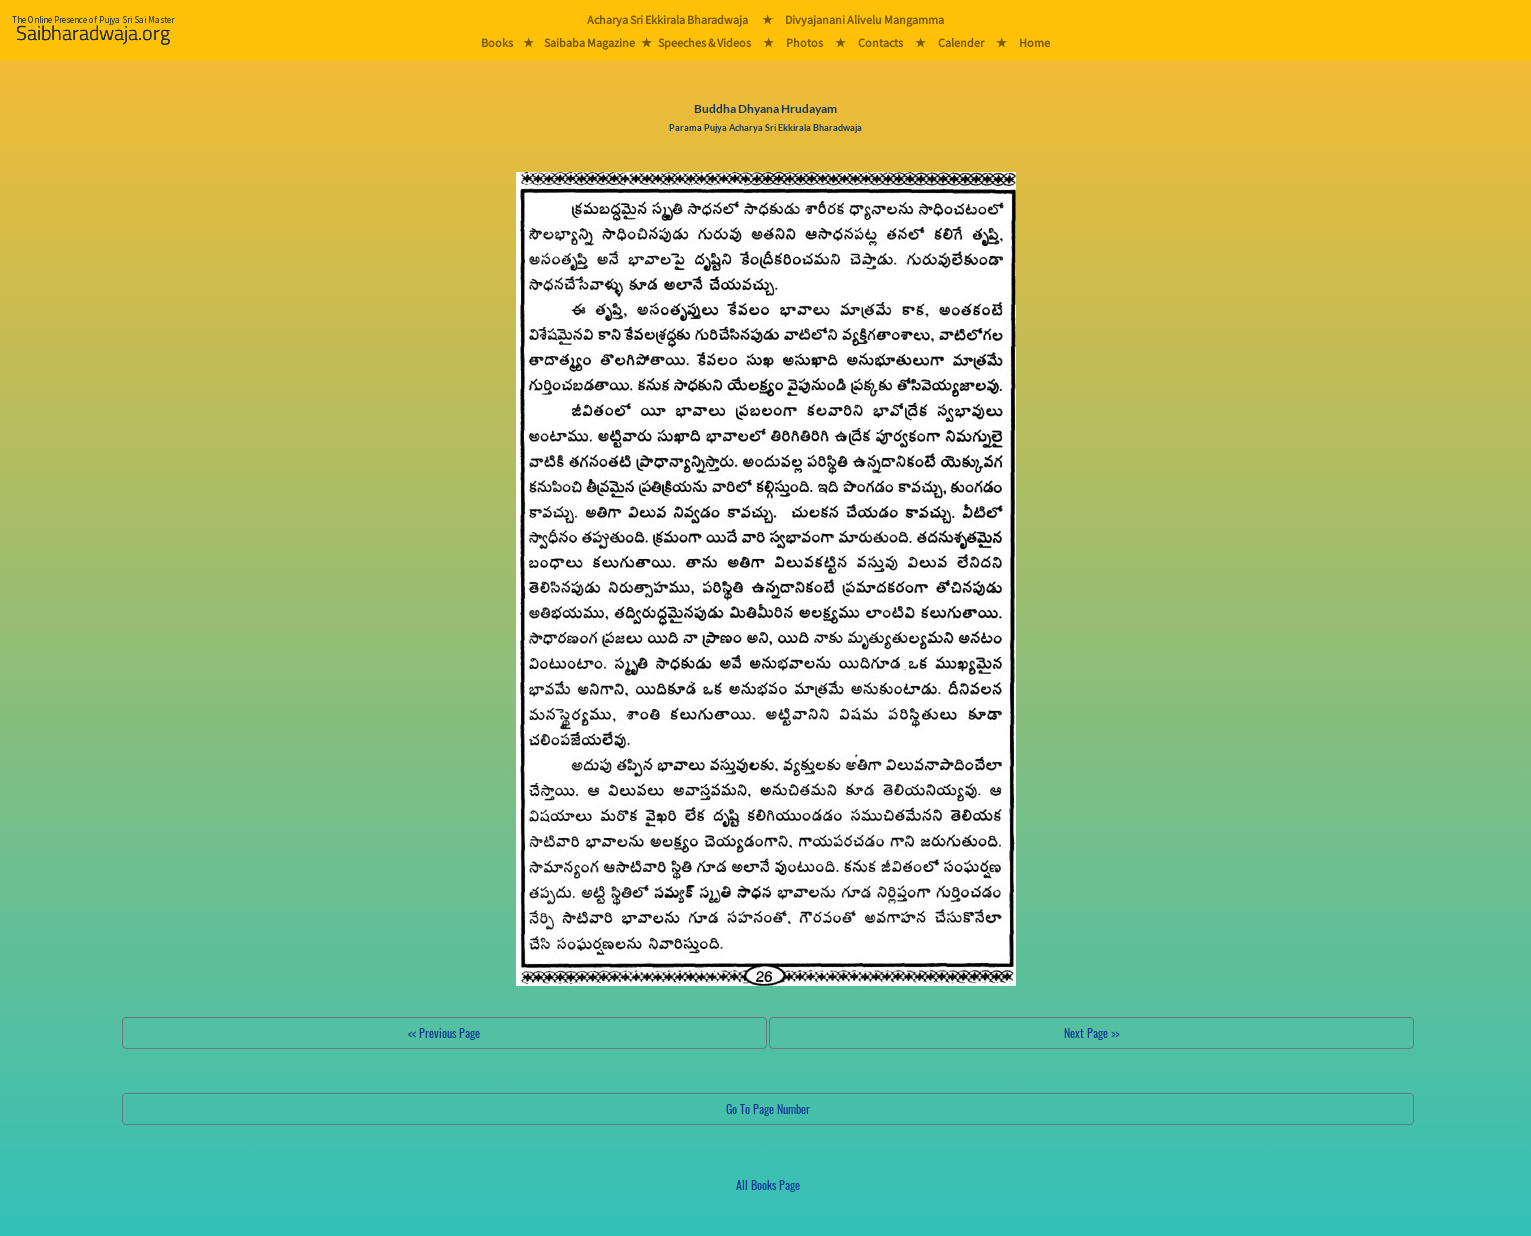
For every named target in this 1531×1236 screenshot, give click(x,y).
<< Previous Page (444, 1032)
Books (497, 42)
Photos (804, 42)
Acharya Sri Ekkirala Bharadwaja (667, 19)
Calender (961, 42)
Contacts (880, 42)
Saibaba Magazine (589, 42)
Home (1034, 42)
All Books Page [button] (768, 1184)
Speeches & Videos (704, 42)
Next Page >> (1091, 1032)
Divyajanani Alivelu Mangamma (864, 19)
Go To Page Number (768, 1108)
